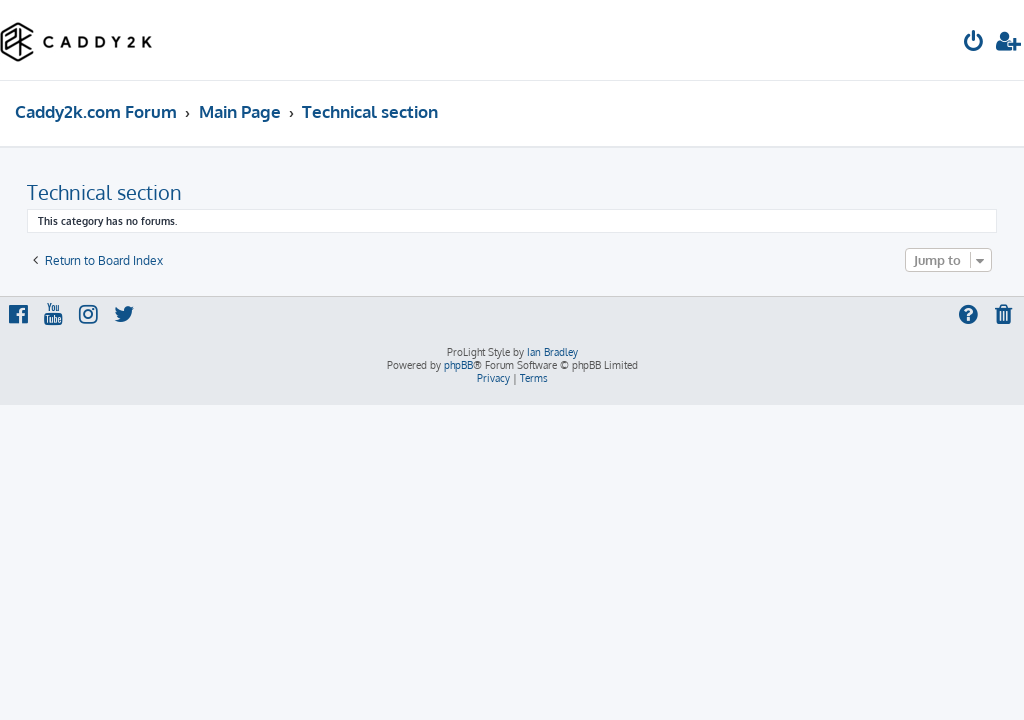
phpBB (458, 365)
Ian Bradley (552, 352)
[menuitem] (974, 43)
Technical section (104, 192)
